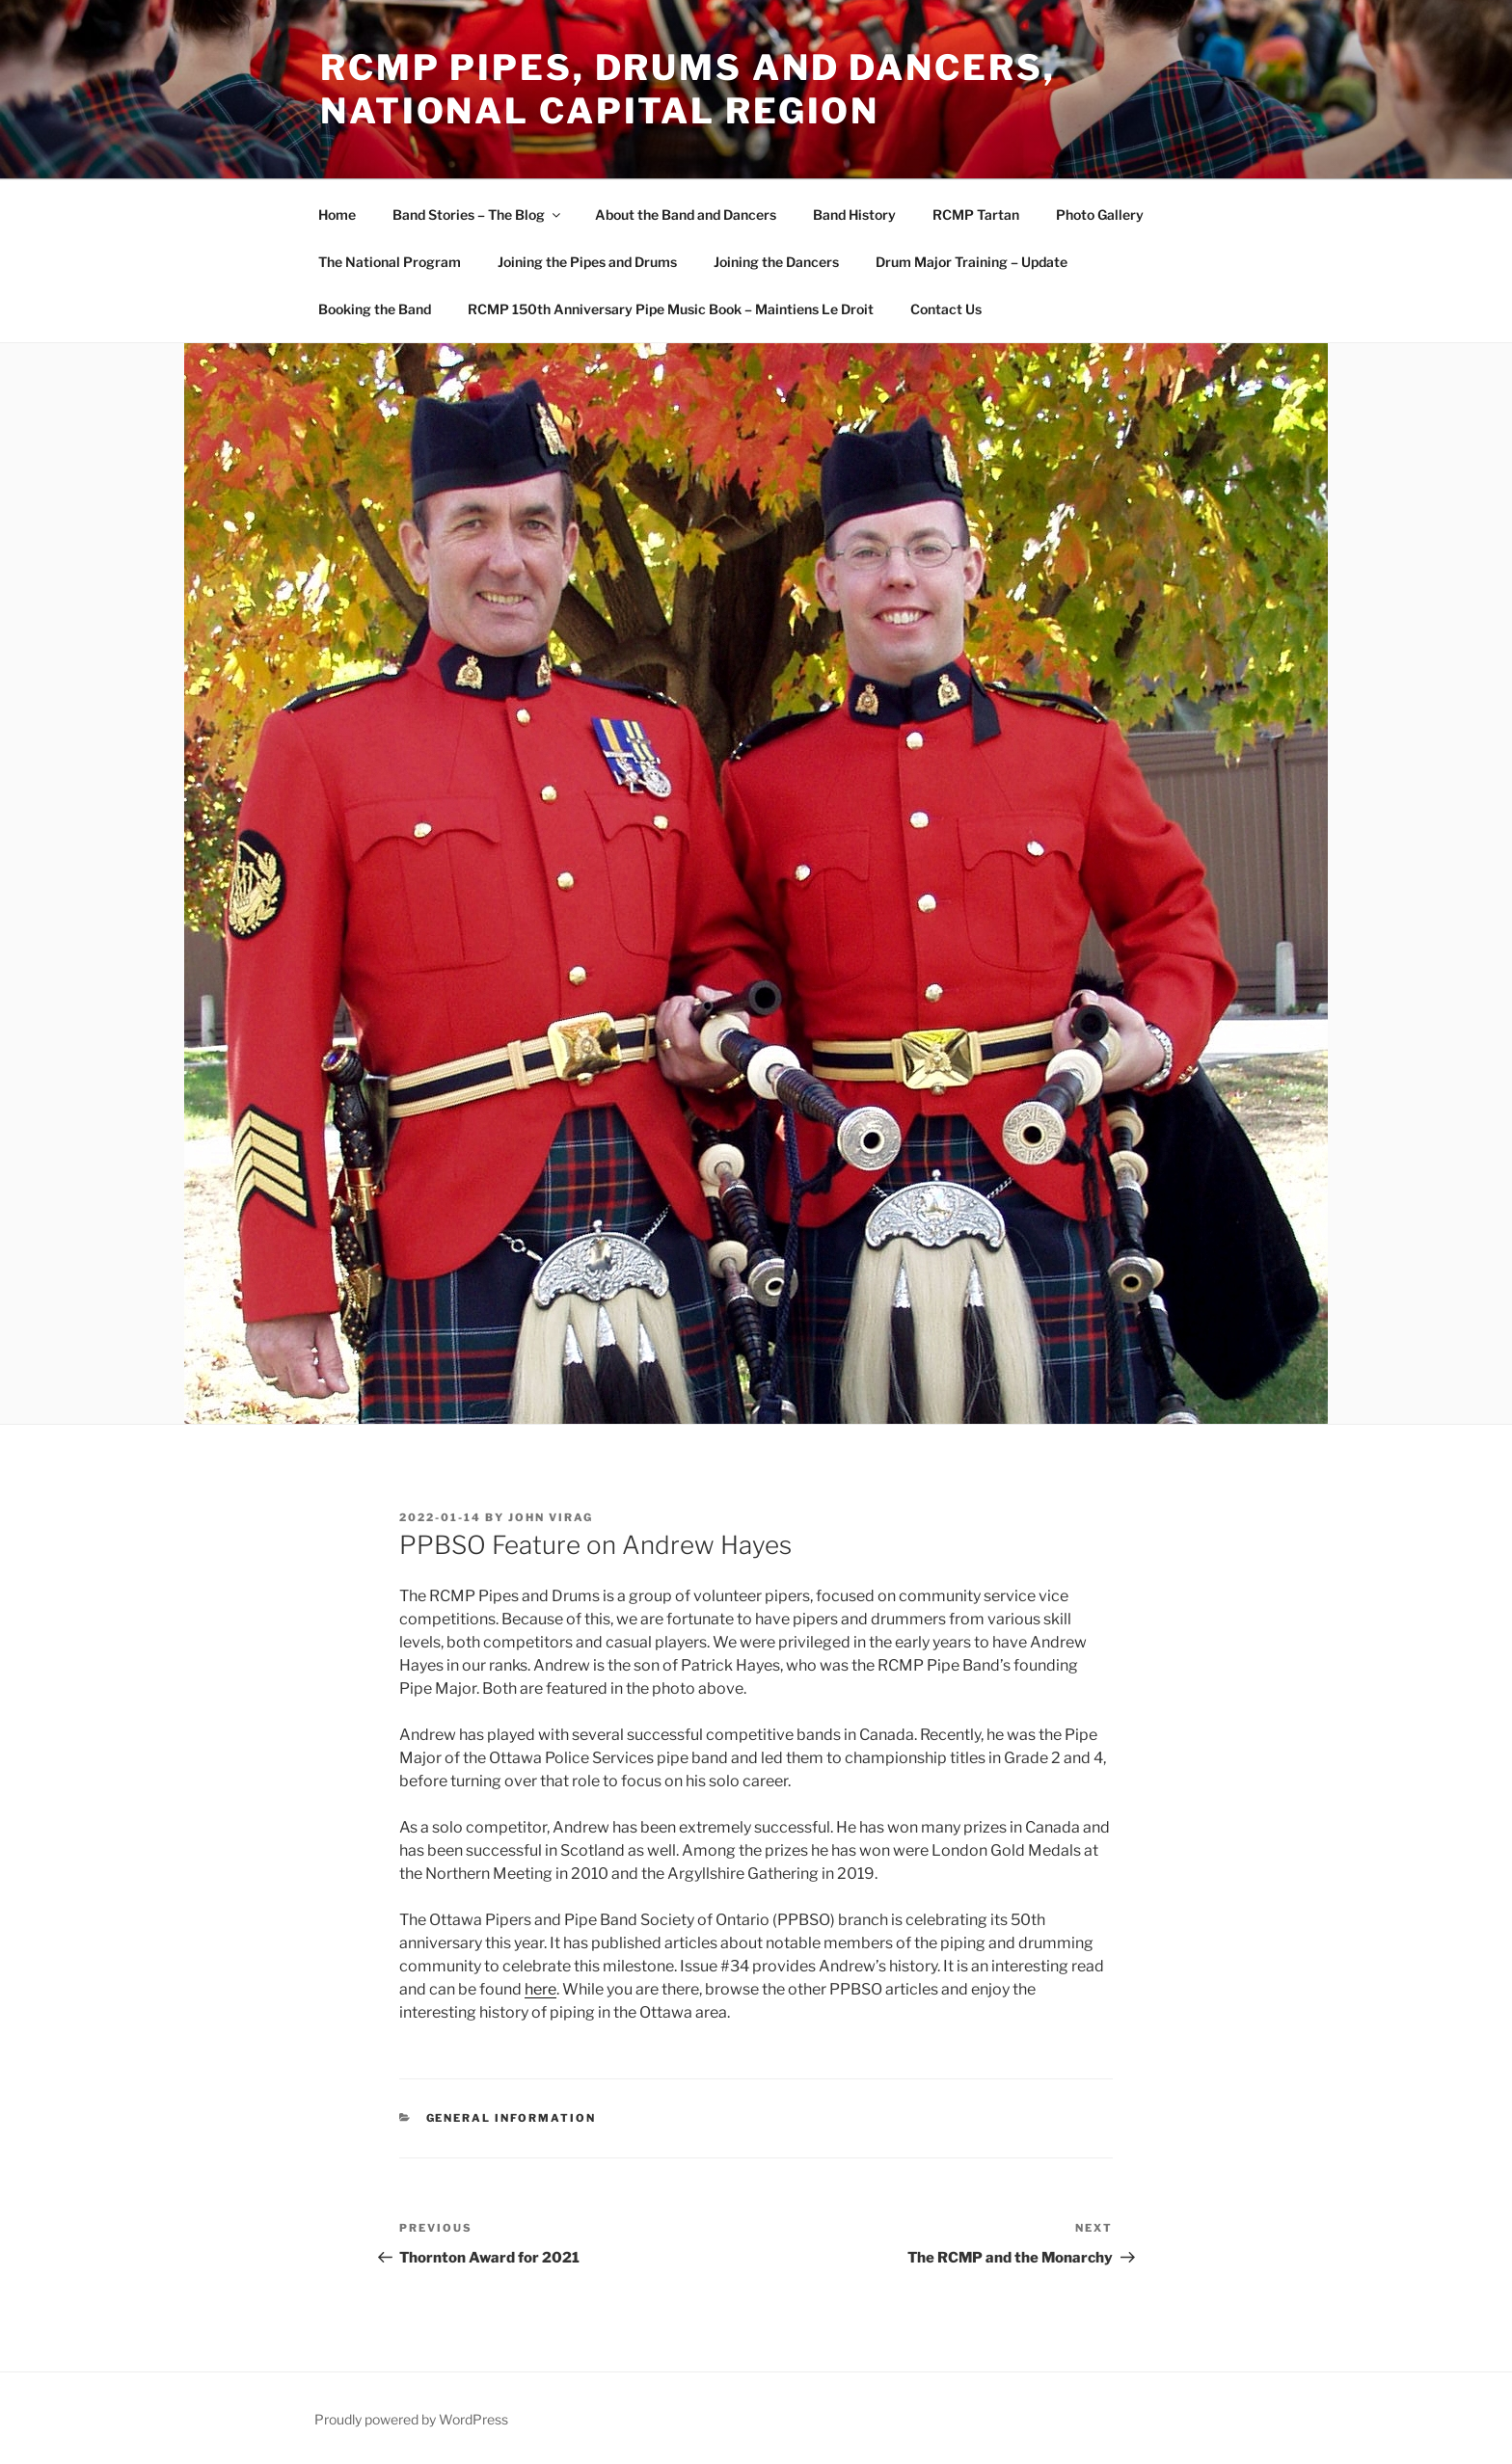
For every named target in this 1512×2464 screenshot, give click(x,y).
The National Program (389, 262)
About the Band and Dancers (685, 214)
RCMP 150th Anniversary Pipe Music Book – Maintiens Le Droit (671, 309)
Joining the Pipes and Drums (587, 262)
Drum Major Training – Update (971, 262)
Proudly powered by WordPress (411, 2419)
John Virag (550, 1517)
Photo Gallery (1100, 214)
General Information (511, 2118)
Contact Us (946, 309)
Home (337, 214)
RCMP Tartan (975, 214)
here (540, 1989)
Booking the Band (374, 309)
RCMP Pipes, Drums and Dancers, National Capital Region (687, 89)
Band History (854, 214)
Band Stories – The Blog (477, 214)
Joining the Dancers (776, 262)
